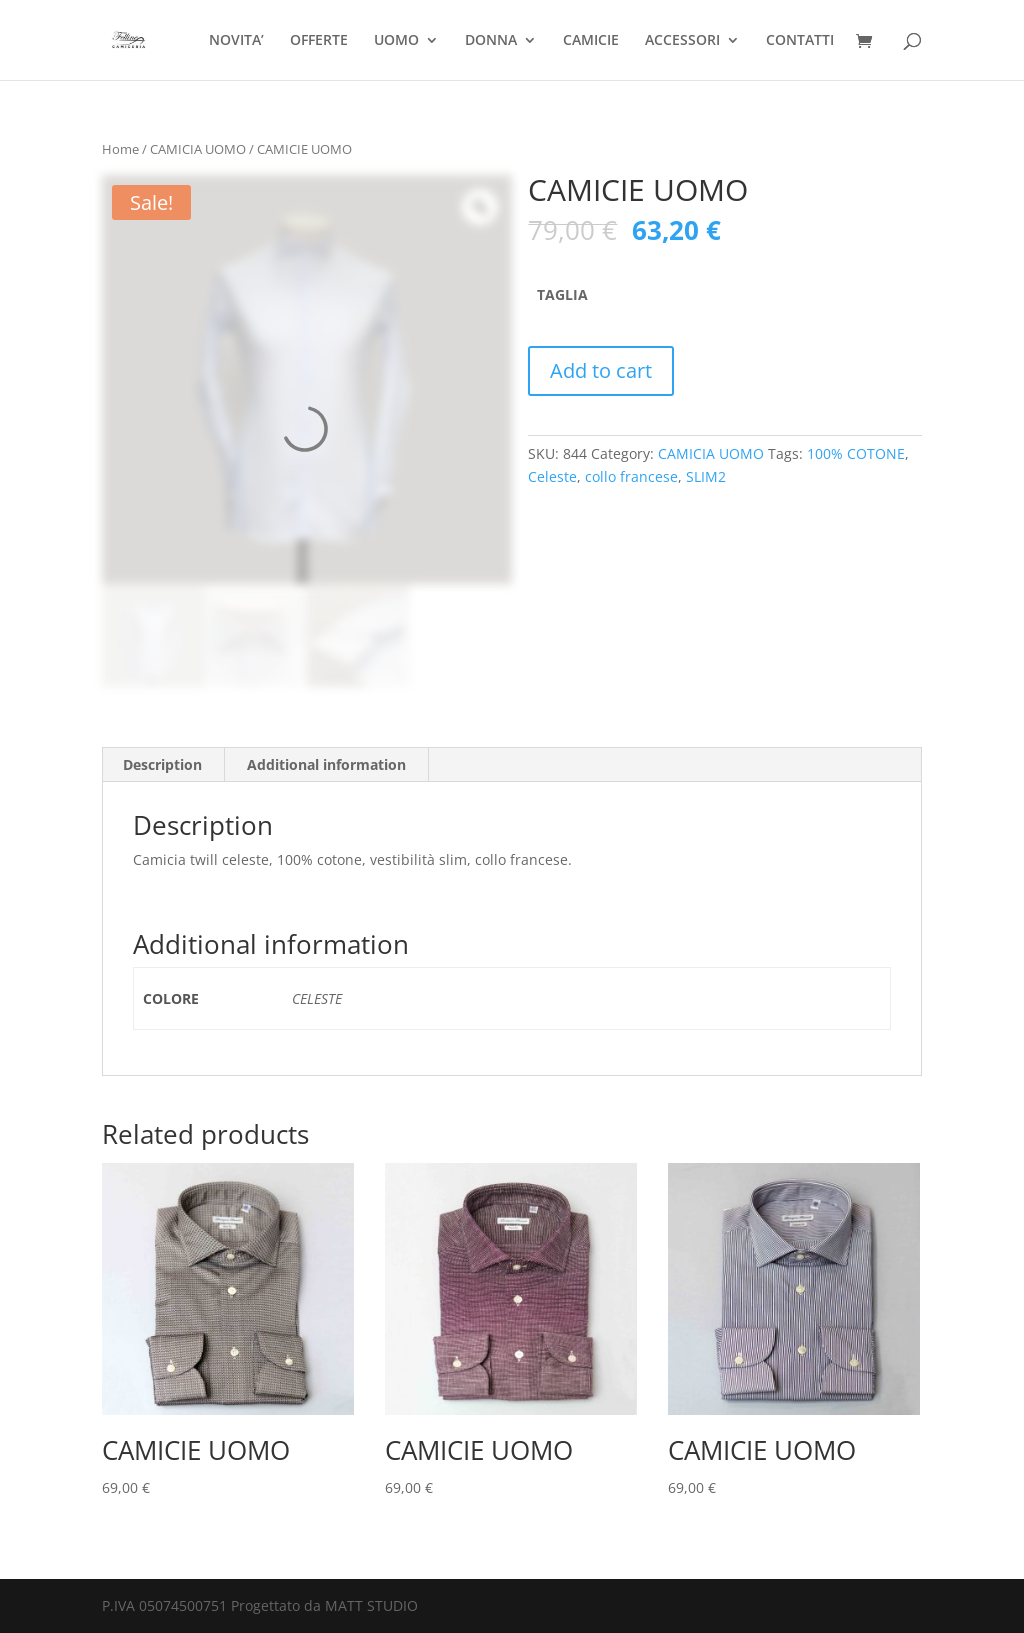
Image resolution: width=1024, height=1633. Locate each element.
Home (120, 149)
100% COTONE (856, 453)
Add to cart (601, 370)
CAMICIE (591, 41)
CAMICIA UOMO (198, 149)
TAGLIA (562, 294)
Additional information (326, 764)
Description (162, 764)
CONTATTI (800, 41)
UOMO (396, 41)
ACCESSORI (682, 41)
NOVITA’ (236, 41)
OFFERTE (319, 41)
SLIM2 (706, 476)
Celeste (552, 476)
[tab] (163, 765)
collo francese (631, 476)
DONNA (491, 41)
